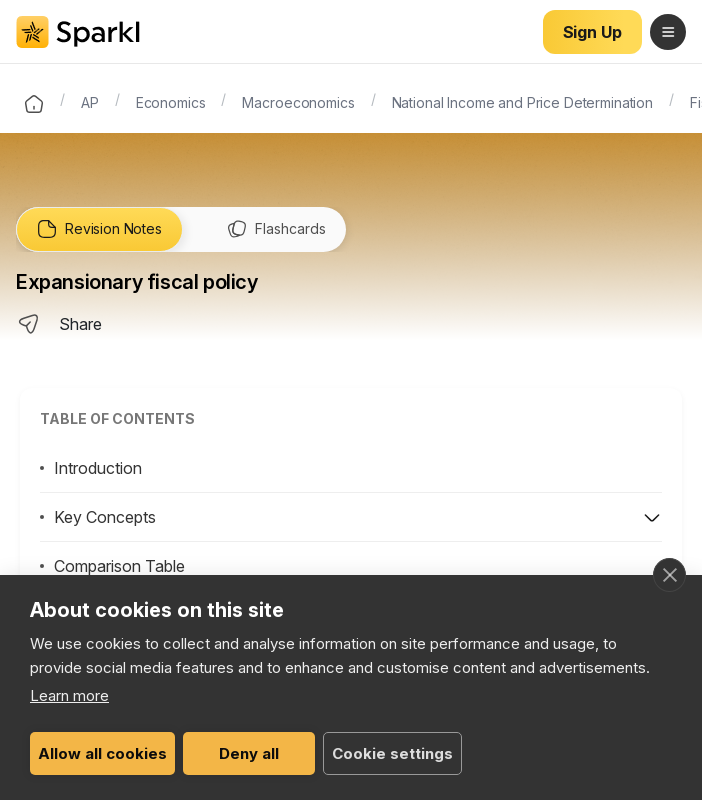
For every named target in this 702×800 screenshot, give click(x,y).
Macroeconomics (298, 101)
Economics (171, 101)
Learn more (69, 695)
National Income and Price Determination (523, 101)
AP (90, 101)
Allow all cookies (102, 753)
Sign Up (592, 32)
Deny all (249, 753)
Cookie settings (392, 753)
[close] (669, 575)
